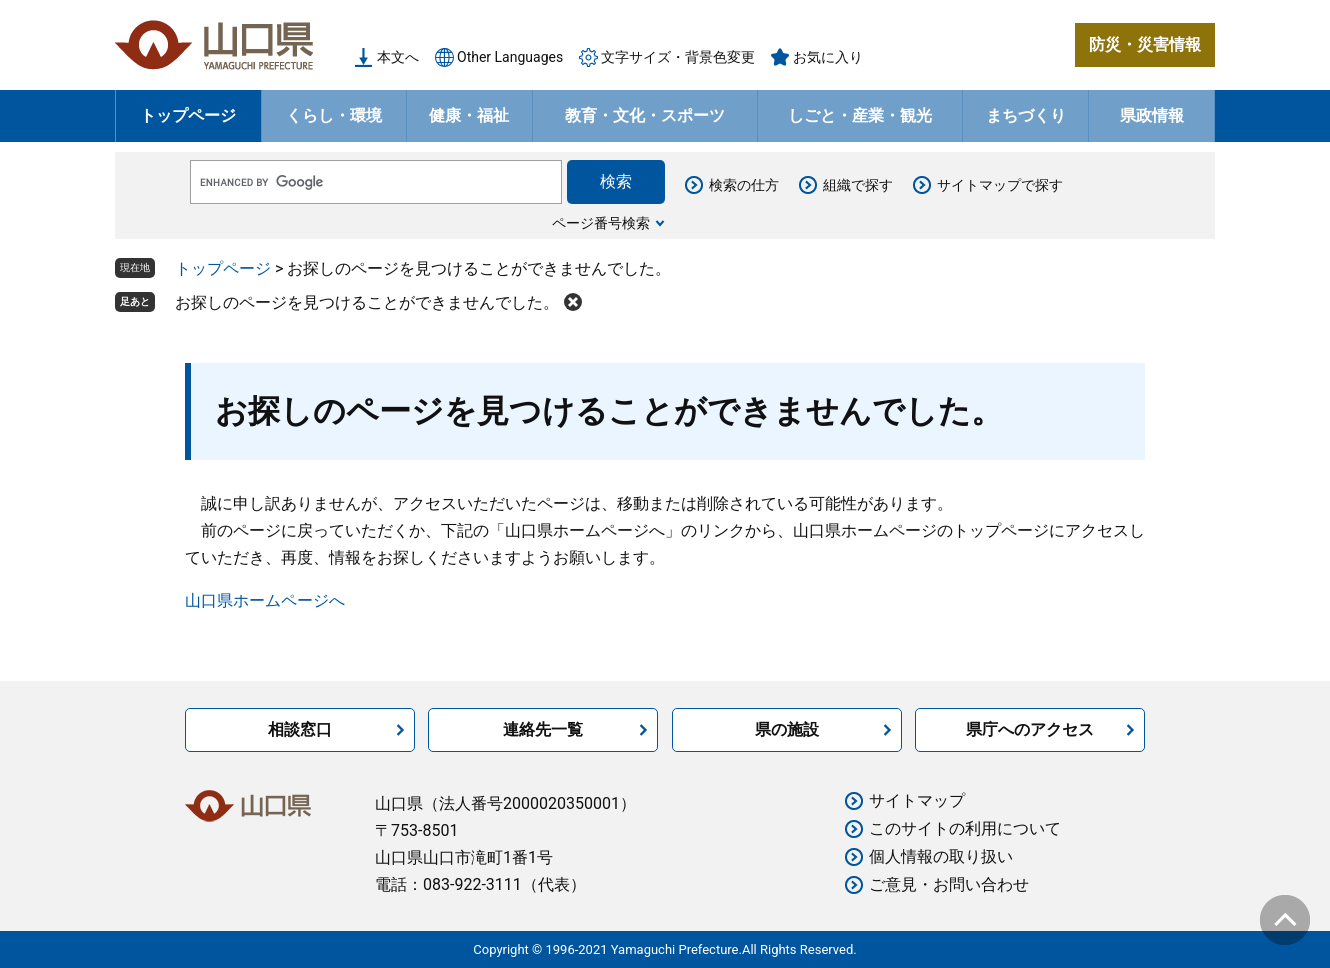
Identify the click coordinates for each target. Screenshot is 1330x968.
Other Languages (510, 57)
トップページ (188, 115)
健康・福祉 (469, 115)
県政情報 (1152, 115)
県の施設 (787, 729)
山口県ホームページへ (265, 600)
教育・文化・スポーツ (645, 115)
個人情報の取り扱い (941, 856)
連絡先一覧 (543, 729)
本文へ (398, 57)
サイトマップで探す (1000, 185)
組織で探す (858, 185)
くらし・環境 (334, 115)
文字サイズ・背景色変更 (678, 57)
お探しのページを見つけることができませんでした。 (367, 302)
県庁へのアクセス (1030, 729)
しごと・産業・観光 (860, 115)
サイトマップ (917, 800)
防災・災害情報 (1145, 44)
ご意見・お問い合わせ (949, 884)
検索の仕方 (744, 185)
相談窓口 (300, 729)
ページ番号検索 (601, 223)
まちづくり (1026, 115)
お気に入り (828, 57)
